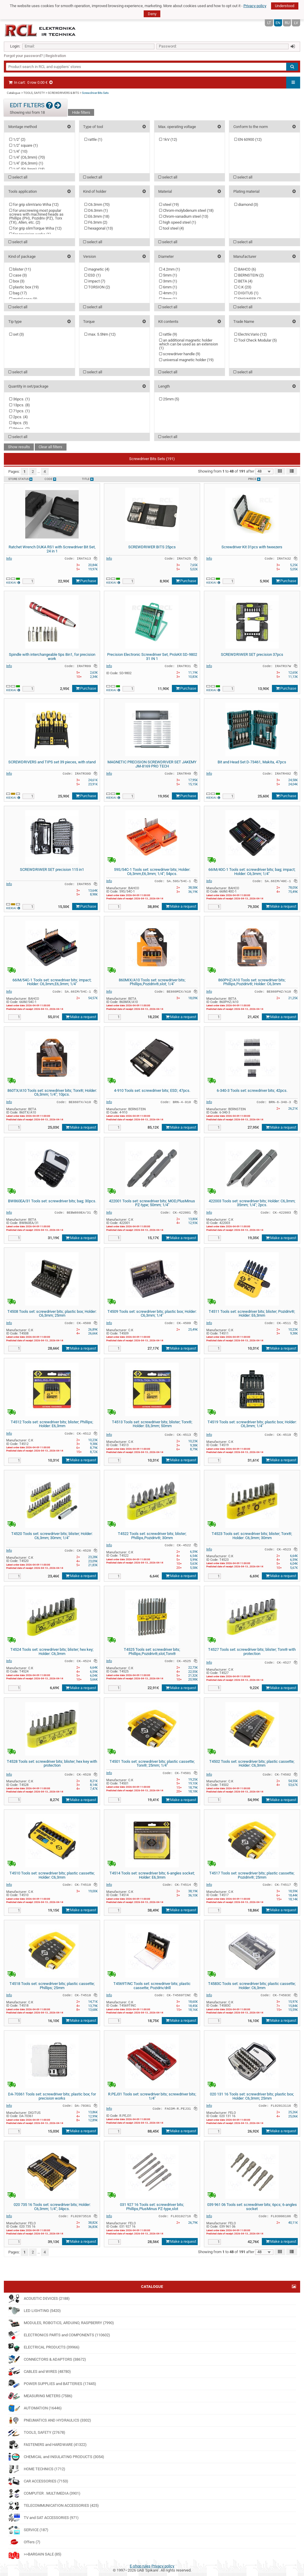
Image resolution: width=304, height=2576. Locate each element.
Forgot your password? (23, 55)
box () (17, 281)
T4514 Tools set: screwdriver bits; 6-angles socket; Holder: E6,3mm (152, 1875)
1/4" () (18, 151)
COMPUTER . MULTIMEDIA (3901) (44, 2493)
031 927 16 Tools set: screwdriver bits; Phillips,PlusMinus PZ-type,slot (152, 2207)
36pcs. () (19, 399)
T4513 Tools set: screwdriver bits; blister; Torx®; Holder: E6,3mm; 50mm (152, 1424)
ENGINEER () (248, 299)
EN (278, 22)
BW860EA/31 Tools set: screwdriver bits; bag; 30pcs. (52, 1201)
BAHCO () (245, 269)
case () (18, 275)
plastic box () (24, 287)
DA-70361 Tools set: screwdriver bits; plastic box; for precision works (52, 2096)
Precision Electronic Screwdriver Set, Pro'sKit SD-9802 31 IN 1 (152, 657)
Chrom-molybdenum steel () (186, 210)
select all (17, 177)
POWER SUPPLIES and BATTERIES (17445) (52, 2384)
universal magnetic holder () (186, 360)
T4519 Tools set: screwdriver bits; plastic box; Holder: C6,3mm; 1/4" (252, 1424)
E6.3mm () (97, 216)
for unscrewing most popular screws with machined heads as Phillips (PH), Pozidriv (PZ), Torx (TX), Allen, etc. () (36, 216)
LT (269, 22)
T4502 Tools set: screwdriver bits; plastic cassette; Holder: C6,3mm (251, 1764)
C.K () (242, 287)
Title (88, 479)
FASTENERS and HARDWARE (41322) (47, 2445)
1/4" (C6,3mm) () (27, 157)
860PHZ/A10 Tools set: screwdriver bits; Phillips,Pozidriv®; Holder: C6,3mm (252, 982)
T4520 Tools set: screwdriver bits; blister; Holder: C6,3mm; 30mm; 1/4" (52, 1536)
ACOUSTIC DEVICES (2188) (39, 2299)
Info (9, 558)
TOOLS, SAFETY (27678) (36, 2432)
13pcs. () (19, 405)
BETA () (243, 281)
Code (50, 479)
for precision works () (30, 234)
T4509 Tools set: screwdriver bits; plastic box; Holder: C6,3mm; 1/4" (152, 1314)
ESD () (92, 275)
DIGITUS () (246, 293)
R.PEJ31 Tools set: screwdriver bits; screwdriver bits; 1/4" (152, 2096)
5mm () (168, 275)
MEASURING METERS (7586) (40, 2396)
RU (287, 22)
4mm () (168, 293)
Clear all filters (50, 447)
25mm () (169, 399)
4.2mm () (169, 269)
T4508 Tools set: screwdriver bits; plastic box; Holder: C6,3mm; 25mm (51, 1314)
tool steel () (171, 228)
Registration (55, 55)
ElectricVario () (250, 334)
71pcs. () (19, 411)
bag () (18, 293)
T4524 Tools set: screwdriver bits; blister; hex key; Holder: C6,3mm (52, 1652)
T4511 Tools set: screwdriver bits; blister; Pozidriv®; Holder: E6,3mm (252, 1314)
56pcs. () (19, 429)
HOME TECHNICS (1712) (36, 2469)
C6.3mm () (97, 204)
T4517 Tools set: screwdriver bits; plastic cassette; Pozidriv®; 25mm (251, 1875)
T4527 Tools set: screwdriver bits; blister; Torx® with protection (252, 1652)
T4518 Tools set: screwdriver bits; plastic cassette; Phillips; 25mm (52, 1986)
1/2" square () (23, 145)
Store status (20, 479)
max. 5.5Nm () (100, 334)
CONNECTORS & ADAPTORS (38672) (47, 2359)
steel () (169, 204)
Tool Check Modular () (255, 340)
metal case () (23, 299)
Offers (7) (24, 2542)
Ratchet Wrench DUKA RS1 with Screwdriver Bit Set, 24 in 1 (52, 549)
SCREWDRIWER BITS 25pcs (152, 547)
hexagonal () (98, 228)
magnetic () (97, 269)
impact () (94, 281)
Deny (152, 14)
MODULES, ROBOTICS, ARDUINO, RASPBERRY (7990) (61, 2323)
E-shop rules (140, 2566)
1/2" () (17, 139)
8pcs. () (18, 423)
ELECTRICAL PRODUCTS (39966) (44, 2347)
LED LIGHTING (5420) (34, 2311)
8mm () (168, 299)
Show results (19, 447)
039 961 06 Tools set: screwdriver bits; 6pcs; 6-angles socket (252, 2207)
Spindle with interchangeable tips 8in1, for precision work (52, 657)
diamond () (246, 204)
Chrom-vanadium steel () (183, 216)
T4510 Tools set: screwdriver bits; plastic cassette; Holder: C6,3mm (52, 1875)
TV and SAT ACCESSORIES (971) (43, 2518)
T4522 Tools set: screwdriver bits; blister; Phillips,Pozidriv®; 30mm (152, 1536)
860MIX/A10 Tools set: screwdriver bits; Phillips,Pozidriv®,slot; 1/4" (152, 982)
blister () (20, 269)
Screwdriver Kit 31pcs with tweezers (251, 547)
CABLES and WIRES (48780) (39, 2372)
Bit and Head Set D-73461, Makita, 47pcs (252, 762)
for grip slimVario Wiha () (34, 204)
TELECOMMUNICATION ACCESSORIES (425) (53, 2506)
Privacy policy (254, 6)
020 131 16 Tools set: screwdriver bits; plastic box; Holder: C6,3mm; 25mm (252, 2096)
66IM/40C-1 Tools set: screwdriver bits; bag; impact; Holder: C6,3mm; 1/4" (251, 872)
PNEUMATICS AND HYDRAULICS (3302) (49, 2420)
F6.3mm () (95, 222)
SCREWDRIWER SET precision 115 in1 (52, 869)
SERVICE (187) (28, 2530)
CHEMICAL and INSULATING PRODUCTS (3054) (56, 2457)
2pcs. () (18, 417)
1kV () (168, 139)
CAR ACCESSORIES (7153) (38, 2481)
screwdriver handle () (179, 354)
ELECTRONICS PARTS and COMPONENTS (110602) (59, 2335)
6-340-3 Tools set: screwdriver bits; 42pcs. (252, 1090)
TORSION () (97, 287)
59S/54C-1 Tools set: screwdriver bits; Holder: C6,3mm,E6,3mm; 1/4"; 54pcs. (152, 872)
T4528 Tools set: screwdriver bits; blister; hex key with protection (52, 1764)
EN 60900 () (248, 139)
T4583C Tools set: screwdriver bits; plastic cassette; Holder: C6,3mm (252, 1986)
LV (296, 22)
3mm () (168, 281)
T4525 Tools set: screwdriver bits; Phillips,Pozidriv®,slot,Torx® (152, 1652)
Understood (284, 6)
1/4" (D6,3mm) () (26, 163)
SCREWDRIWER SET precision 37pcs (252, 654)
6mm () (168, 287)
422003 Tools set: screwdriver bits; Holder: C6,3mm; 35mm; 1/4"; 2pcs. (252, 1203)
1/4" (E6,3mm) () (27, 169)
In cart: (30, 82)
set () (16, 334)
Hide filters (81, 112)
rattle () (93, 139)
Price (254, 479)
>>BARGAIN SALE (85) (34, 2554)
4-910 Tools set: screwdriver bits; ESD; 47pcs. (152, 1090)
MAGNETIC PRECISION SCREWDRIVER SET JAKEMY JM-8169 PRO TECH (152, 764)
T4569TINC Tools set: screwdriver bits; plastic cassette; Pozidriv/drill (152, 1986)
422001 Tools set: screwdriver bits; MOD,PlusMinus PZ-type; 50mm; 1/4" (152, 1203)
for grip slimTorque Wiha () (35, 228)
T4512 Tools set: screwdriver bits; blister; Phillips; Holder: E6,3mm (52, 1424)
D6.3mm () (96, 210)
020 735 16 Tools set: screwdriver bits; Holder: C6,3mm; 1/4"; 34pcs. (52, 2207)
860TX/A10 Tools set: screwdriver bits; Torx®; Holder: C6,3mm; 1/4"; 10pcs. (52, 1093)
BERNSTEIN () (249, 275)
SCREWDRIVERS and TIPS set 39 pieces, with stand (52, 762)
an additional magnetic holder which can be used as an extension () (188, 344)
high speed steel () (177, 222)
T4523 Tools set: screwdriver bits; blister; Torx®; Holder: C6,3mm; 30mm (252, 1536)
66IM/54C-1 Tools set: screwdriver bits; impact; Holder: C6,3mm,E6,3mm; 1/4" (51, 982)
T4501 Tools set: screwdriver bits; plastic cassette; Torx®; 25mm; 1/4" (152, 1764)
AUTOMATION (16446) (35, 2408)
